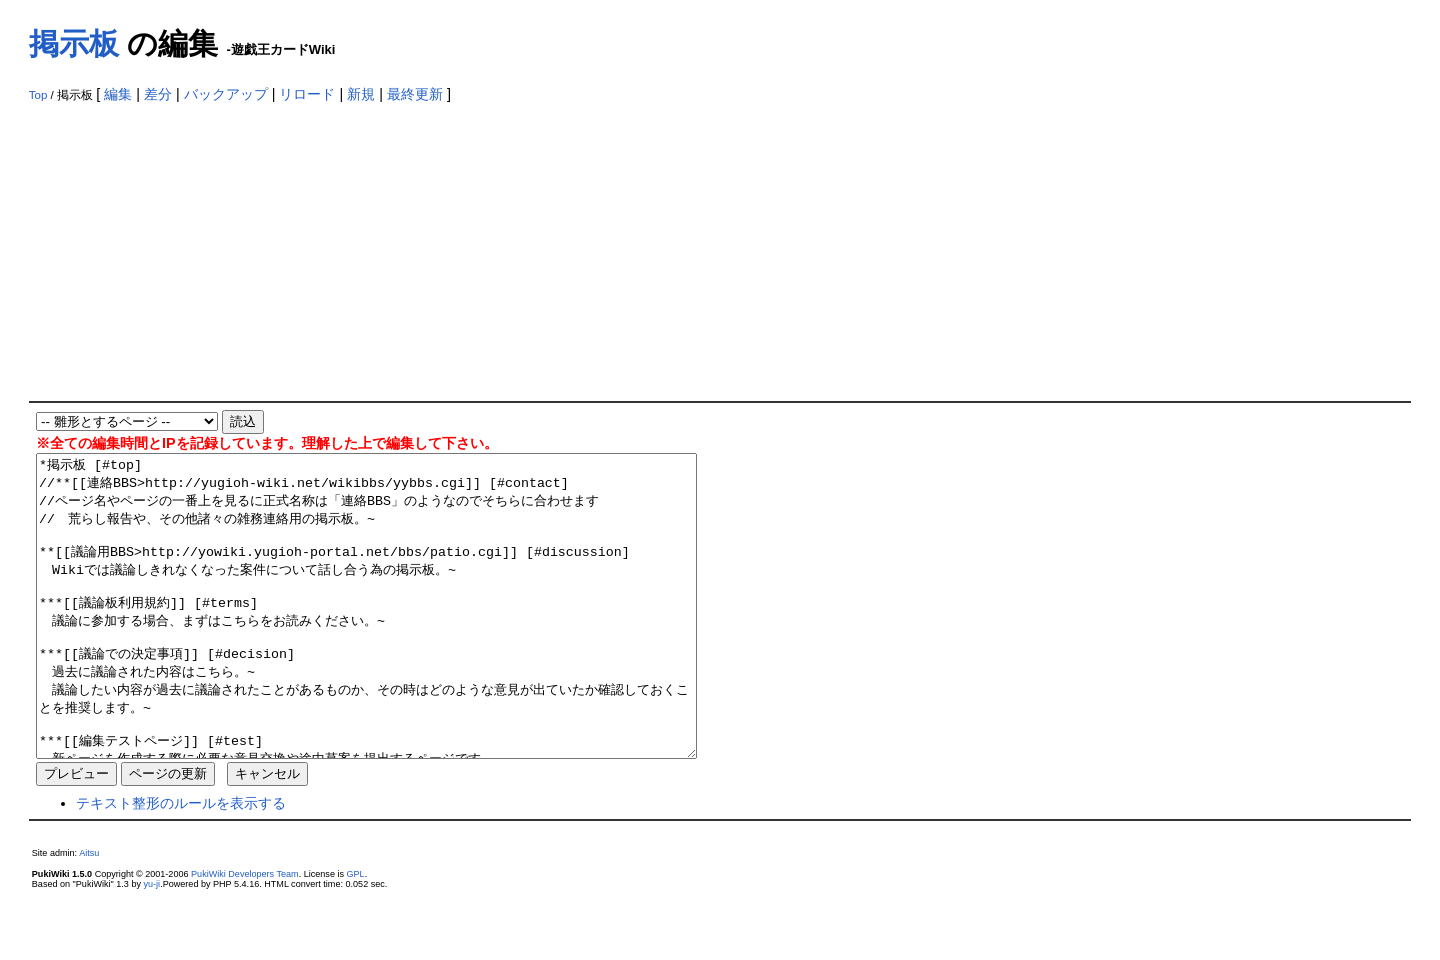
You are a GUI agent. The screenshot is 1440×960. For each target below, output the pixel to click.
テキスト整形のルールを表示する (181, 863)
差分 (158, 94)
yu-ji (152, 944)
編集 (118, 94)
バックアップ (226, 94)
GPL (356, 934)
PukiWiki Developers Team (245, 934)
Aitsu (89, 913)
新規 (361, 94)
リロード (307, 94)
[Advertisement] (720, 251)
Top (38, 95)
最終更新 (415, 94)
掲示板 (74, 43)
